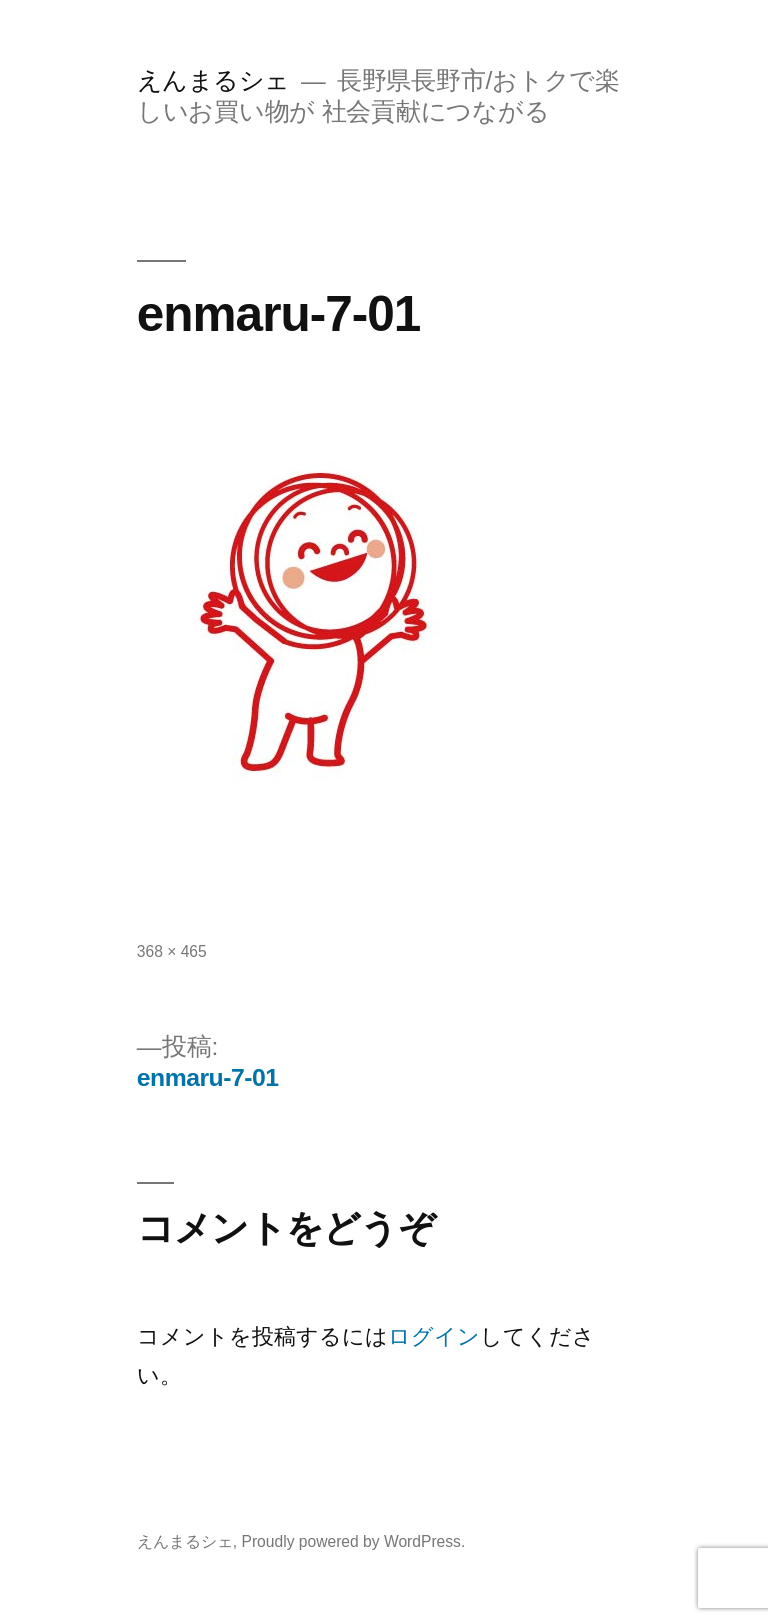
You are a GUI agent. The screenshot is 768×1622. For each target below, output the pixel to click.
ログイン (434, 1336)
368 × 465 (172, 951)
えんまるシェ (213, 80)
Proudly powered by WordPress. (353, 1541)
